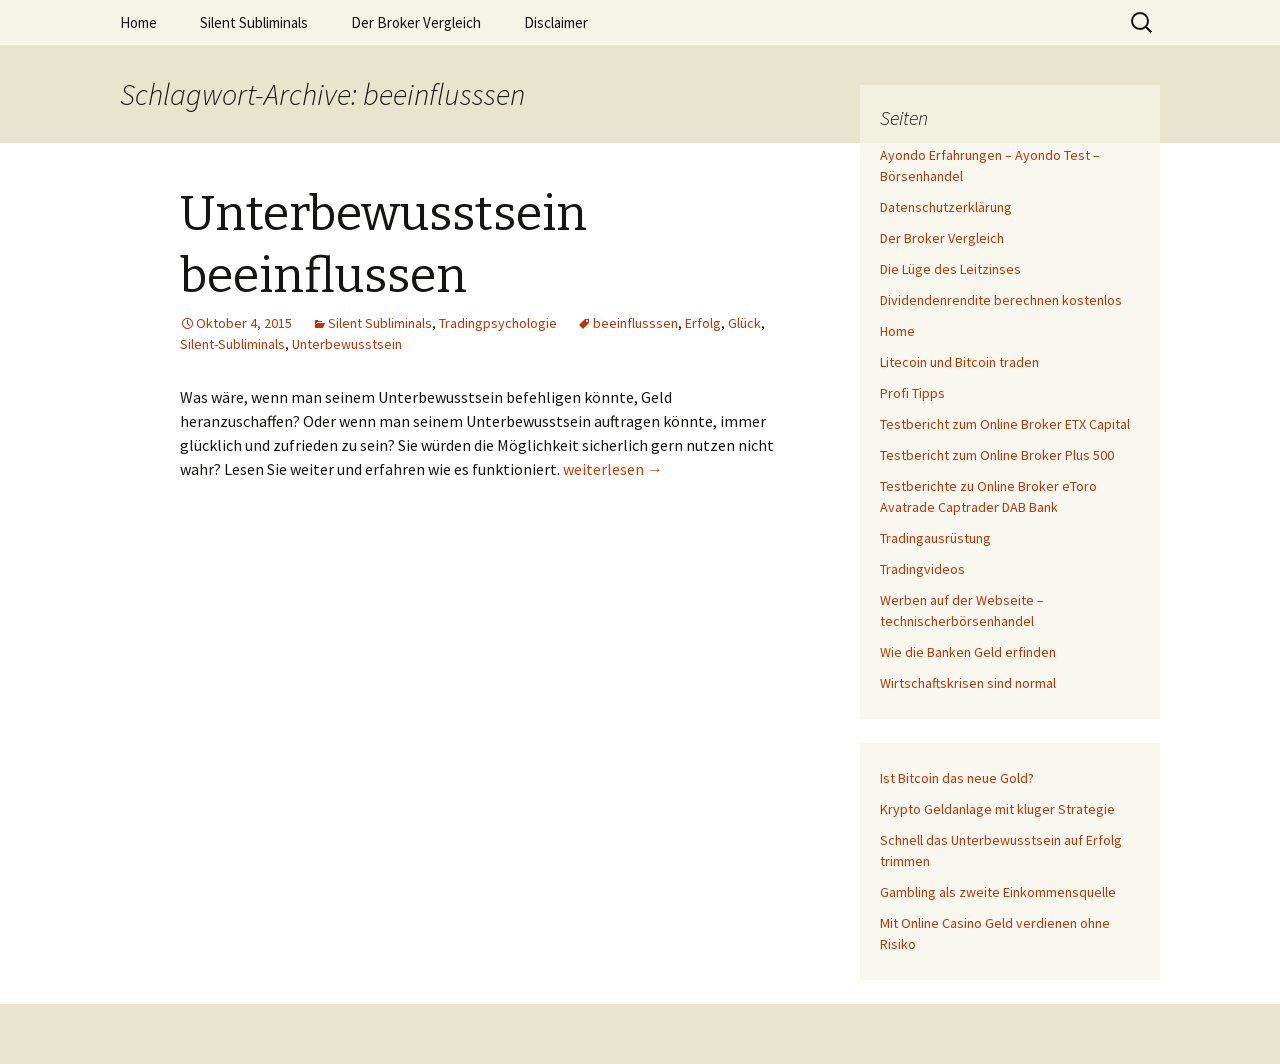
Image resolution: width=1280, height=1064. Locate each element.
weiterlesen (613, 469)
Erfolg (703, 323)
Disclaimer (556, 22)
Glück (744, 323)
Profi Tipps (912, 393)
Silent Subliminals (254, 22)
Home (138, 22)
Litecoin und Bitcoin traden (959, 362)
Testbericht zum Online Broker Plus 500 (997, 455)
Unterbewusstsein (347, 344)
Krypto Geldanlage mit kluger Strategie (997, 809)
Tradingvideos (922, 569)
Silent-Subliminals (232, 344)
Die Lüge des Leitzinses (950, 269)
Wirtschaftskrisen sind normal (968, 683)
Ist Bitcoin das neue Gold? (957, 778)
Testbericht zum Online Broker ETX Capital (1005, 424)
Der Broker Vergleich (416, 22)
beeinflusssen (635, 323)
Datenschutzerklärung (946, 207)
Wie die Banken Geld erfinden (968, 652)
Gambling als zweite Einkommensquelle (998, 892)
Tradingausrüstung (935, 538)
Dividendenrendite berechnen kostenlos (1001, 300)
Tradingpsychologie (498, 323)
